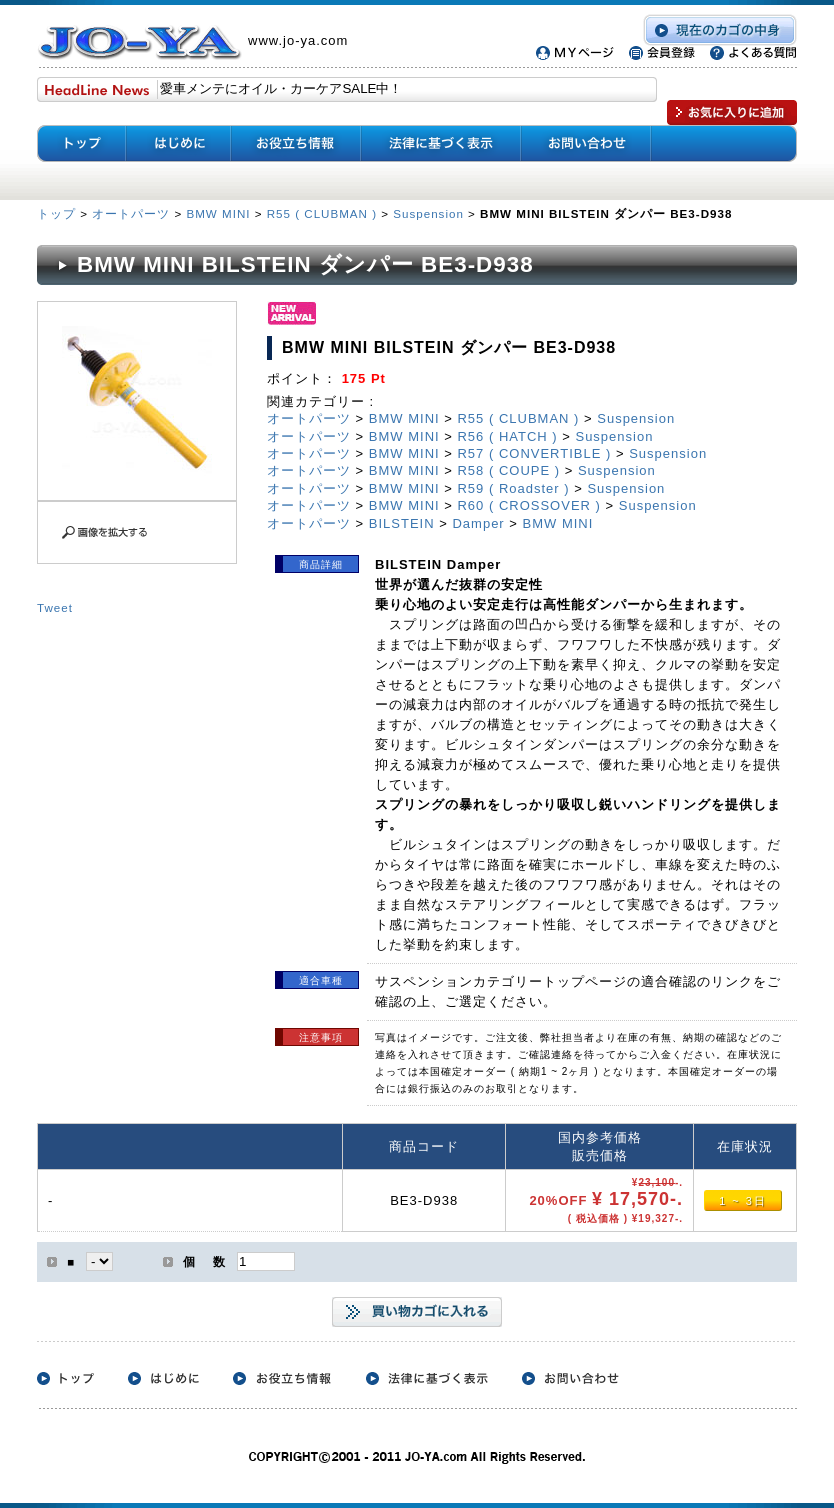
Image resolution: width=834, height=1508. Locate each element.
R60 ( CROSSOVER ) (528, 505)
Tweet (55, 607)
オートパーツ (131, 213)
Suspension (428, 213)
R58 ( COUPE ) (508, 470)
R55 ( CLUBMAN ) (322, 213)
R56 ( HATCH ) (507, 436)
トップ (58, 213)
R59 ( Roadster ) (513, 488)
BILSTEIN (402, 523)
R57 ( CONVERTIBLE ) (534, 453)
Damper (478, 523)
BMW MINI (218, 213)
